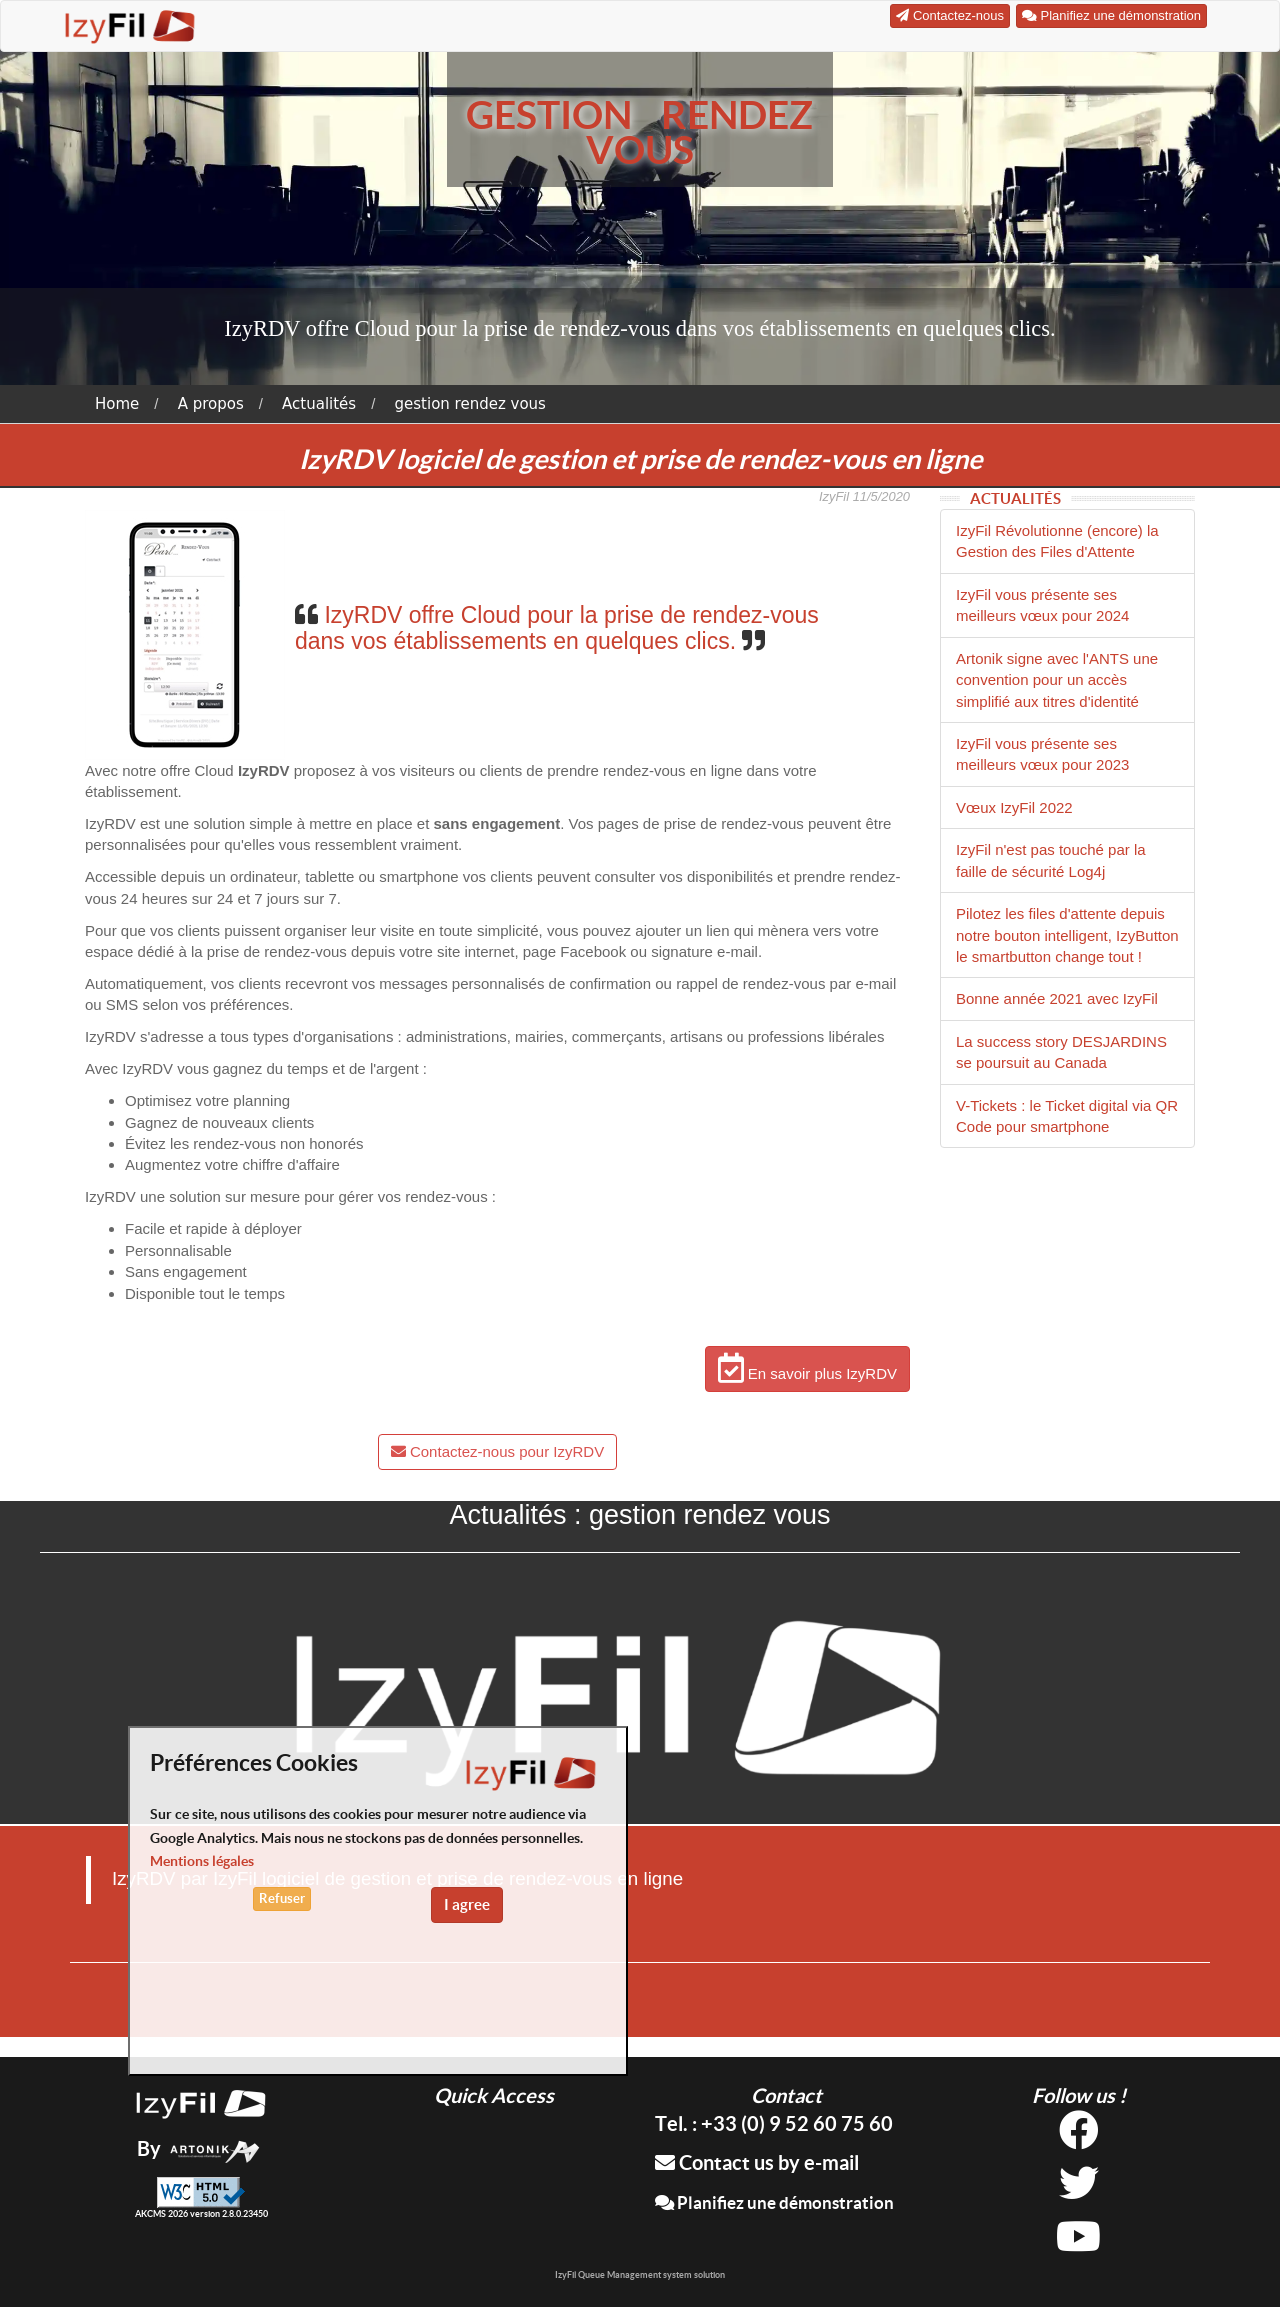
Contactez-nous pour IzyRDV (497, 1451)
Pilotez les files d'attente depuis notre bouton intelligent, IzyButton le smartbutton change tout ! (1067, 935)
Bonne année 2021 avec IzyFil (1057, 998)
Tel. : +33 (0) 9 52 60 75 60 (774, 2123)
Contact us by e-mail (757, 2162)
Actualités (319, 404)
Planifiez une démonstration (774, 2202)
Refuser (282, 1898)
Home (117, 404)
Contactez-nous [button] (950, 15)
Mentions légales (202, 1861)
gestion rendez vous (470, 404)
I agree (467, 1904)
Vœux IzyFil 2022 (1014, 807)
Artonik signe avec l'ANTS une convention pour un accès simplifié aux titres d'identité (1057, 680)
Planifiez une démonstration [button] (1111, 15)
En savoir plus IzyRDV (807, 1368)
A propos (211, 404)
